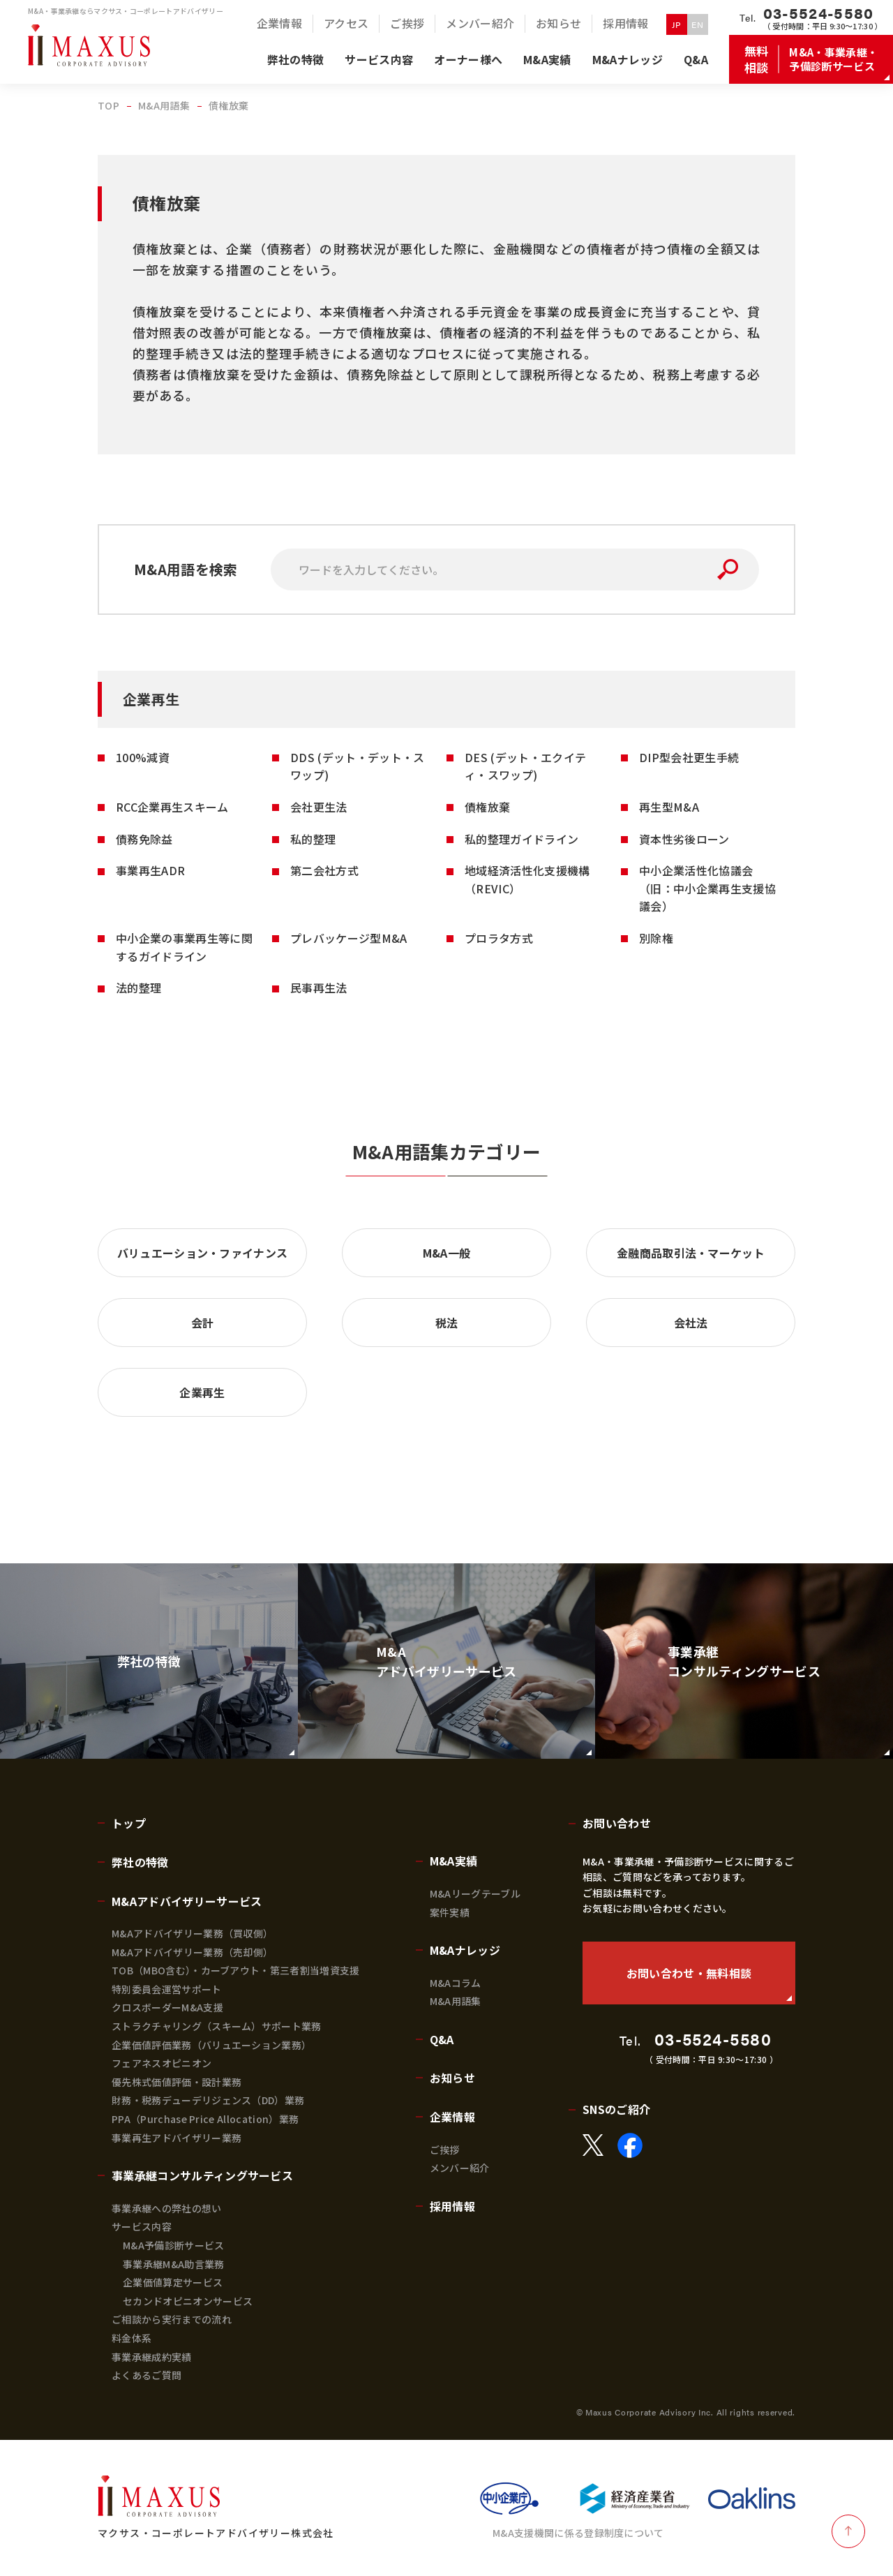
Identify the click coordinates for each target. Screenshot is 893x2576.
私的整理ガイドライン (521, 839)
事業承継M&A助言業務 (174, 2264)
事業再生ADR (150, 870)
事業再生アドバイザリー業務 (176, 2138)
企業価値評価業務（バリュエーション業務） (211, 2045)
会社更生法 (318, 806)
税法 (446, 1322)
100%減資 (143, 757)
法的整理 (138, 987)
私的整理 (313, 839)
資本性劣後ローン (684, 839)
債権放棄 (487, 806)
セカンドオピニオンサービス (188, 2301)
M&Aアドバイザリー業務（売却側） (192, 1952)
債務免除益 (144, 839)
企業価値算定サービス (173, 2282)
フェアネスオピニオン (161, 2063)
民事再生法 (318, 987)
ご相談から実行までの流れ (172, 2319)
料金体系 (131, 2338)
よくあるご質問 (146, 2375)
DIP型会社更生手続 (689, 757)
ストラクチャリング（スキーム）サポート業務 (217, 2026)
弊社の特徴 (140, 1862)
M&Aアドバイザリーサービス (187, 1901)
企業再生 (202, 1392)
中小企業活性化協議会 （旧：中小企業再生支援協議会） (707, 888)
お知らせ (452, 2077)
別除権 (656, 938)
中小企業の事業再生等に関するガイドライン (184, 947)
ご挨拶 (445, 2150)
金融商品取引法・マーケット (691, 1252)
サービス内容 (142, 2226)
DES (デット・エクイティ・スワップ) (525, 766)
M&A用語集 (455, 2001)
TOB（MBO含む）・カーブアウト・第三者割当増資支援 (236, 1970)
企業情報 (452, 2116)
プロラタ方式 (499, 938)
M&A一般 (447, 1252)
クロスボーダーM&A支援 (167, 2007)
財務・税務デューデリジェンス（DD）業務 (208, 2100)
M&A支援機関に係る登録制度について (578, 2533)
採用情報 (452, 2206)
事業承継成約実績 (152, 2357)
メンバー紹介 (460, 2168)
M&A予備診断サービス (174, 2245)
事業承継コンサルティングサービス (202, 2175)
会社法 (691, 1322)
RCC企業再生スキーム (172, 806)
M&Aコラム (455, 1983)
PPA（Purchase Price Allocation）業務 (205, 2119)
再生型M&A (669, 806)
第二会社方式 (324, 870)
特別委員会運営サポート (167, 1989)
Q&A (442, 2039)
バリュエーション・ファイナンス (202, 1252)
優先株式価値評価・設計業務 (176, 2082)
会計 (202, 1322)
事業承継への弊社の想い (167, 2208)
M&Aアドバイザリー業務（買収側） (192, 1933)
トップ (129, 1823)
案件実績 (450, 1912)
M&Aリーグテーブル (475, 1893)
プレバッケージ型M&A (348, 938)
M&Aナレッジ (465, 1950)
